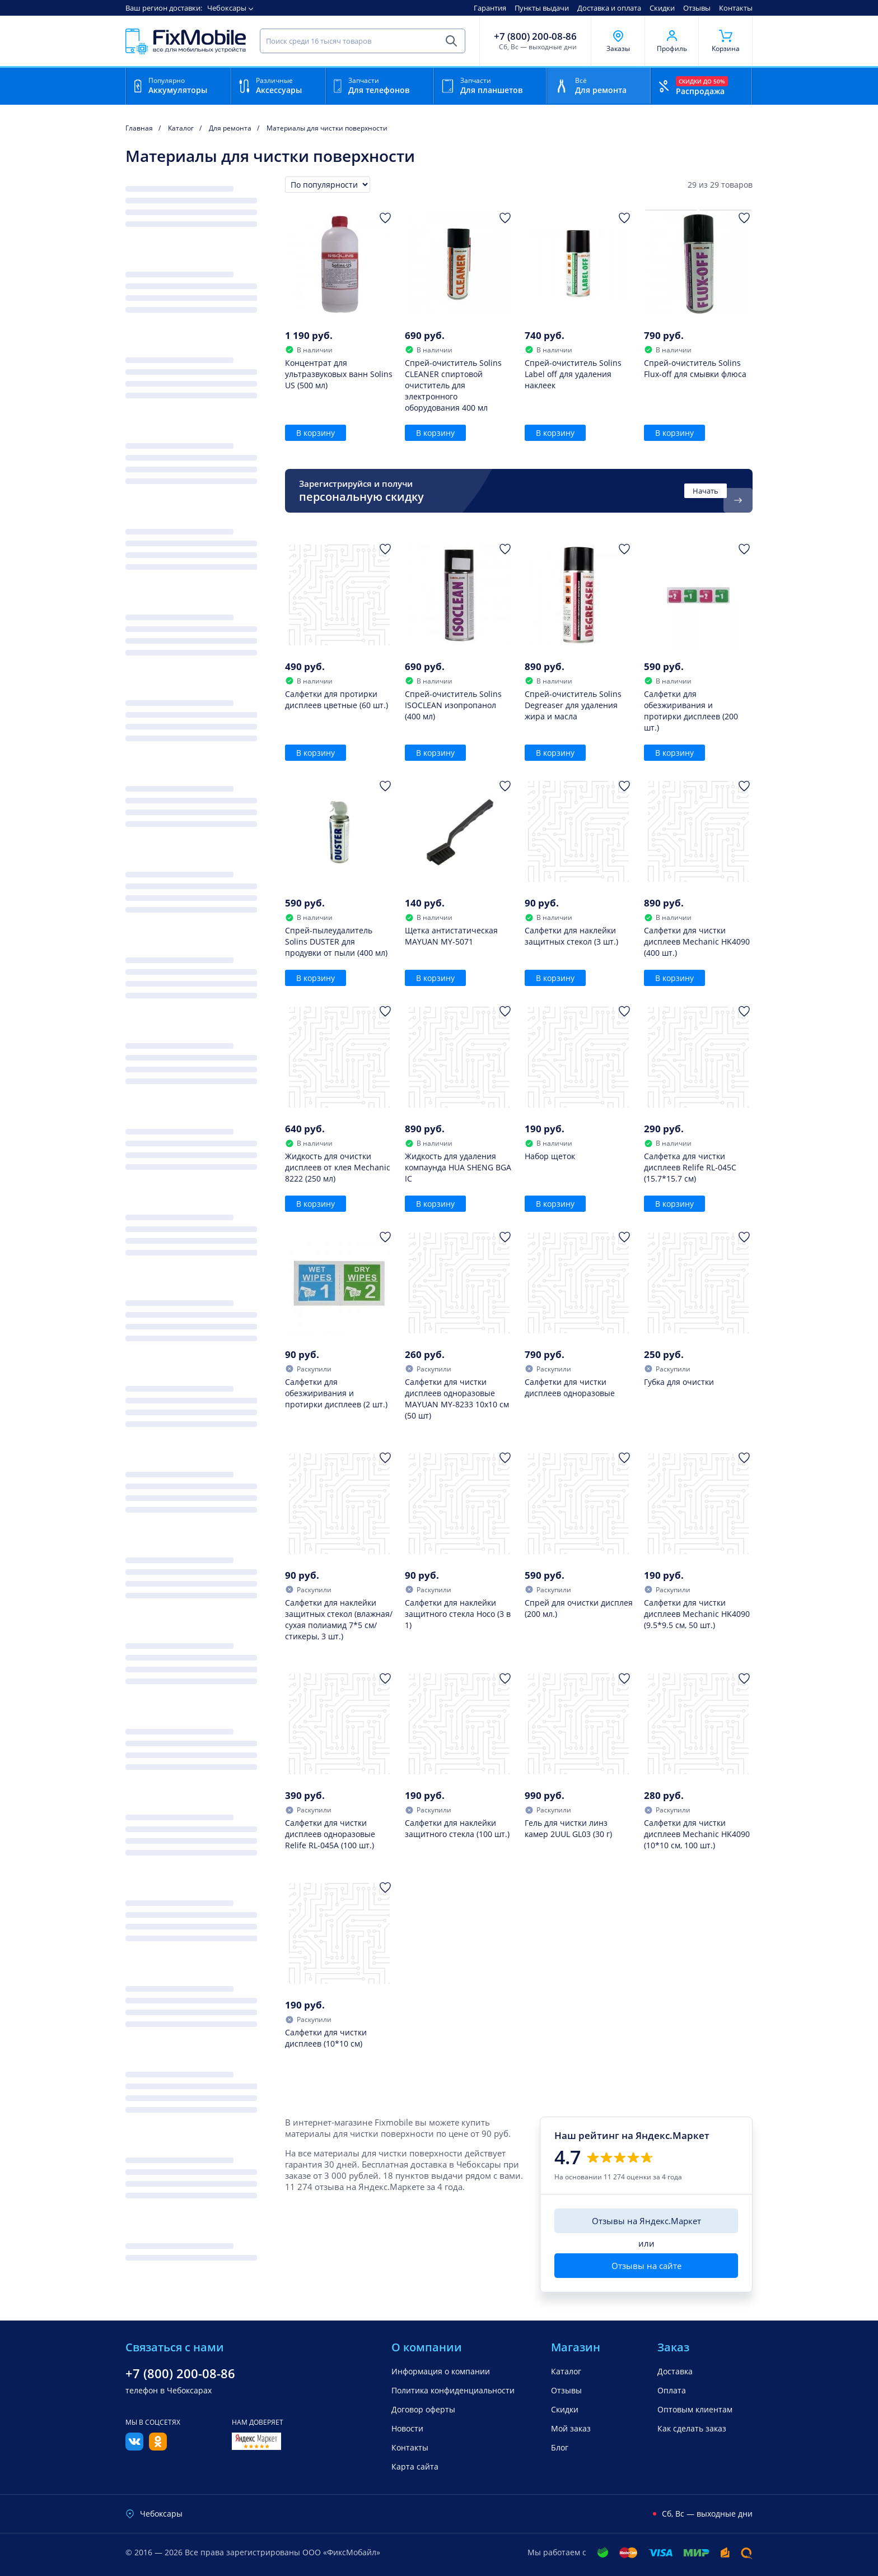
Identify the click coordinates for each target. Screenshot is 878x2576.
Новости (407, 2428)
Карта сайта (414, 2466)
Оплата (671, 2390)
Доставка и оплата (609, 8)
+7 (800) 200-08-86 (535, 36)
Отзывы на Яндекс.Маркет (646, 2220)
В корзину (315, 432)
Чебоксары (226, 8)
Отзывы (697, 8)
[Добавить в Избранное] (385, 218)
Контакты (736, 8)
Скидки (662, 8)
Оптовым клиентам (694, 2409)
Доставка (675, 2371)
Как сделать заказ (691, 2428)
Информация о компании (440, 2371)
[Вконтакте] (134, 2447)
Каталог (566, 2371)
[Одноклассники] (158, 2447)
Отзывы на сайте (646, 2265)
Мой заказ (571, 2428)
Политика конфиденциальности (453, 2390)
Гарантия (490, 8)
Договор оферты (423, 2409)
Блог (559, 2447)
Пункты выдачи (542, 8)
